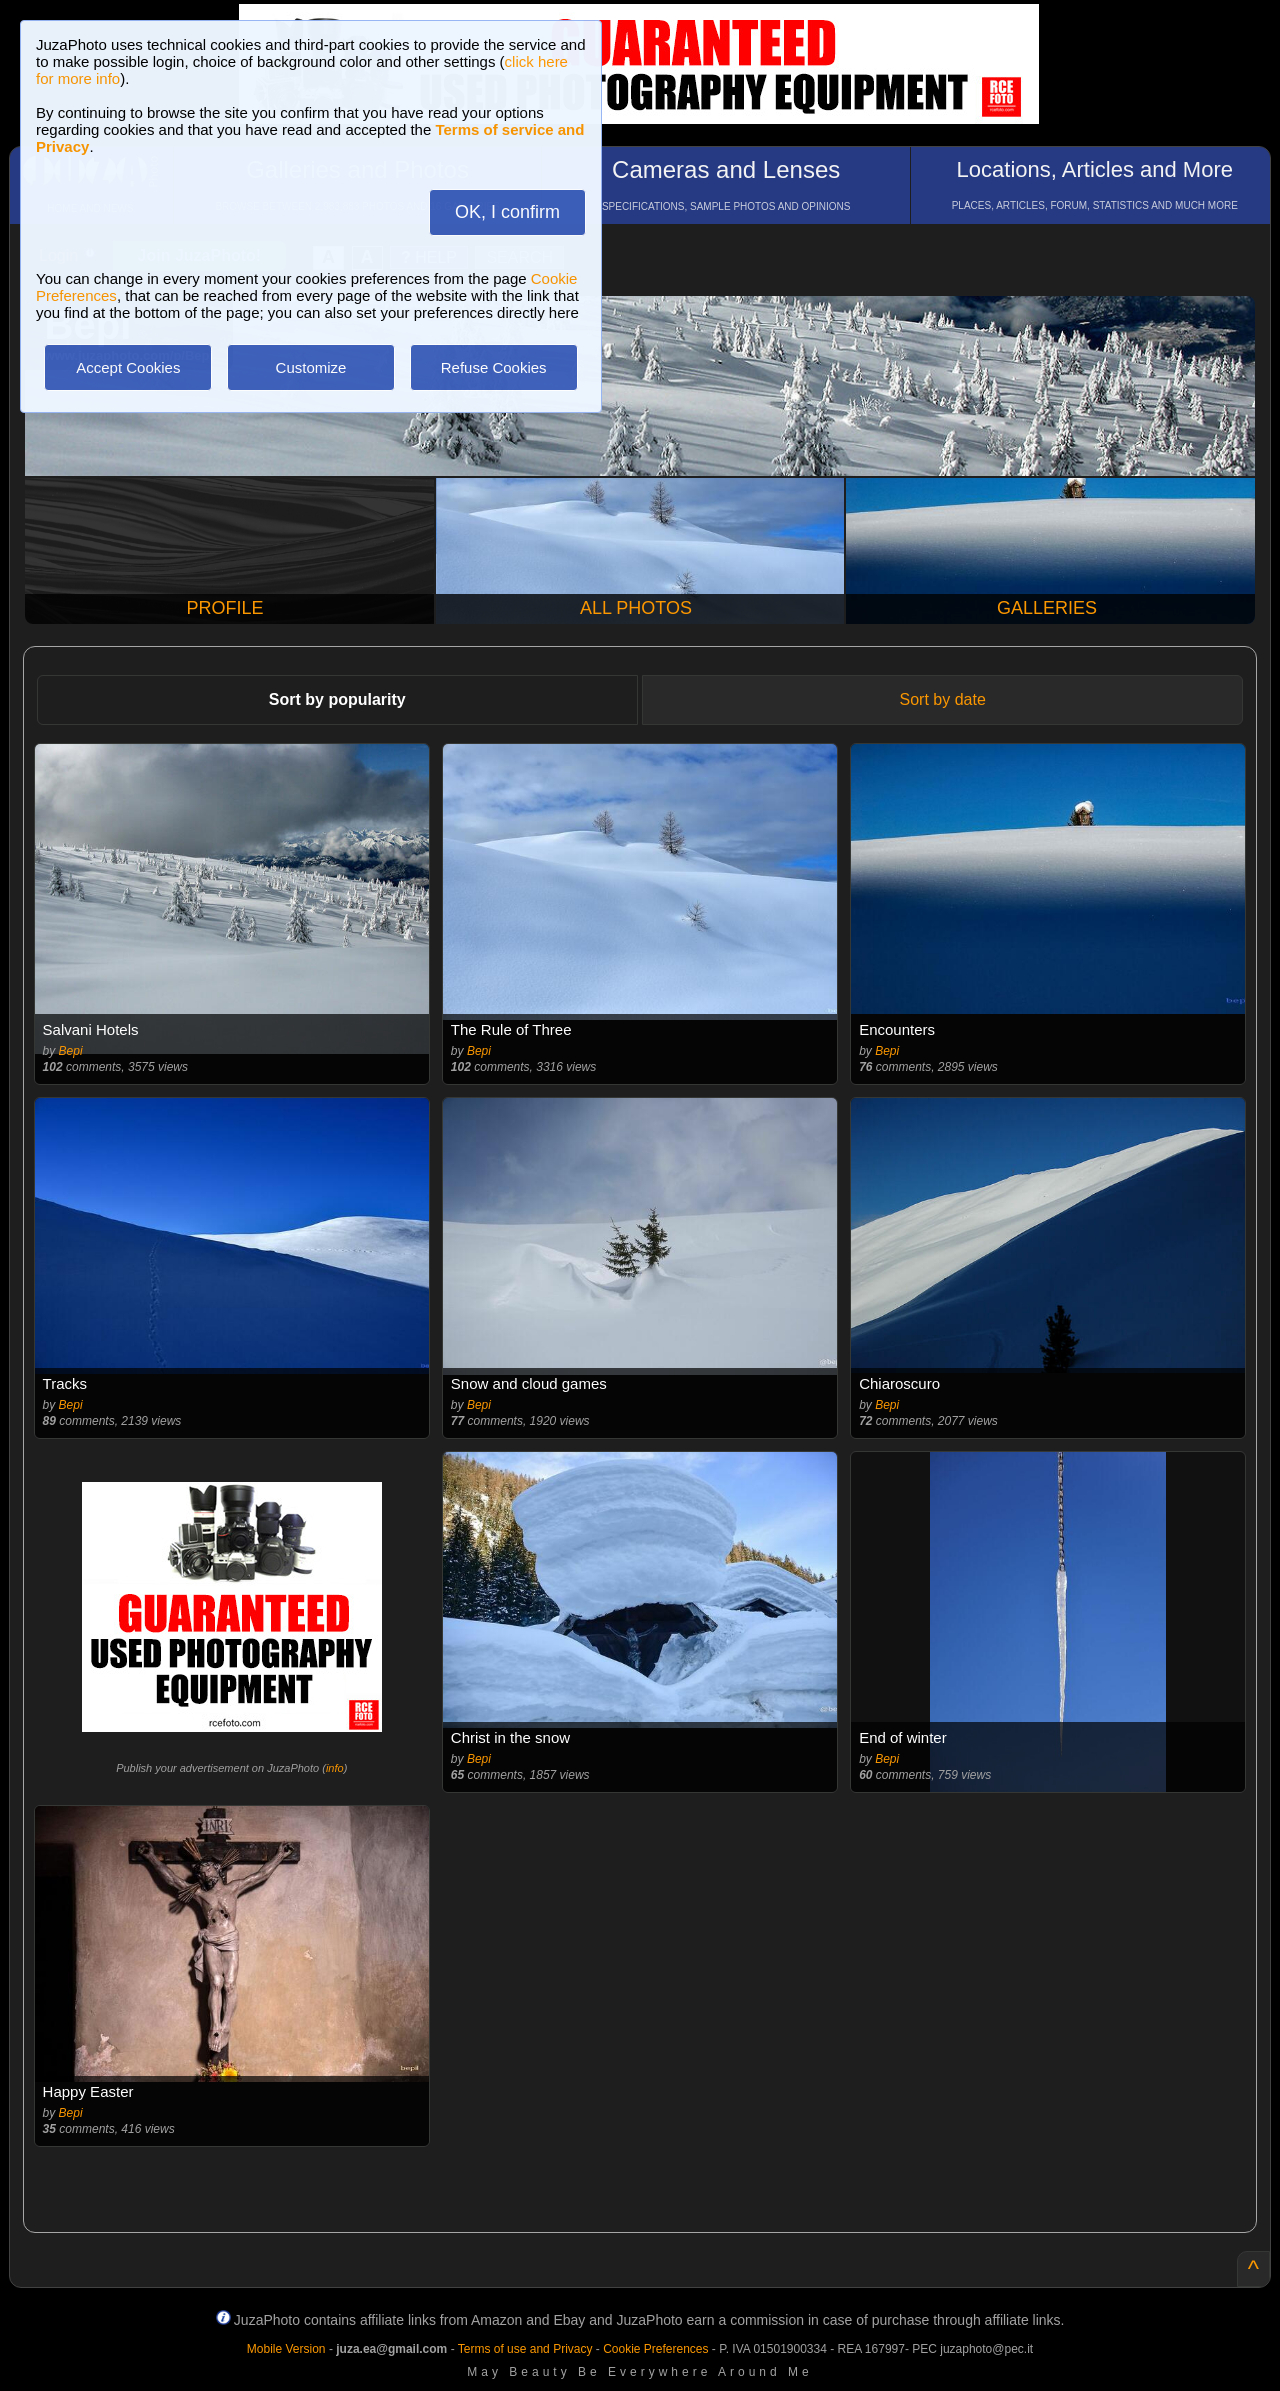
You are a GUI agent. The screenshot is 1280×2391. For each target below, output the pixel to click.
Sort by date (943, 699)
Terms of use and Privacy (525, 2349)
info (335, 1768)
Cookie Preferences (655, 2349)
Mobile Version (286, 2349)
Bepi (71, 1051)
